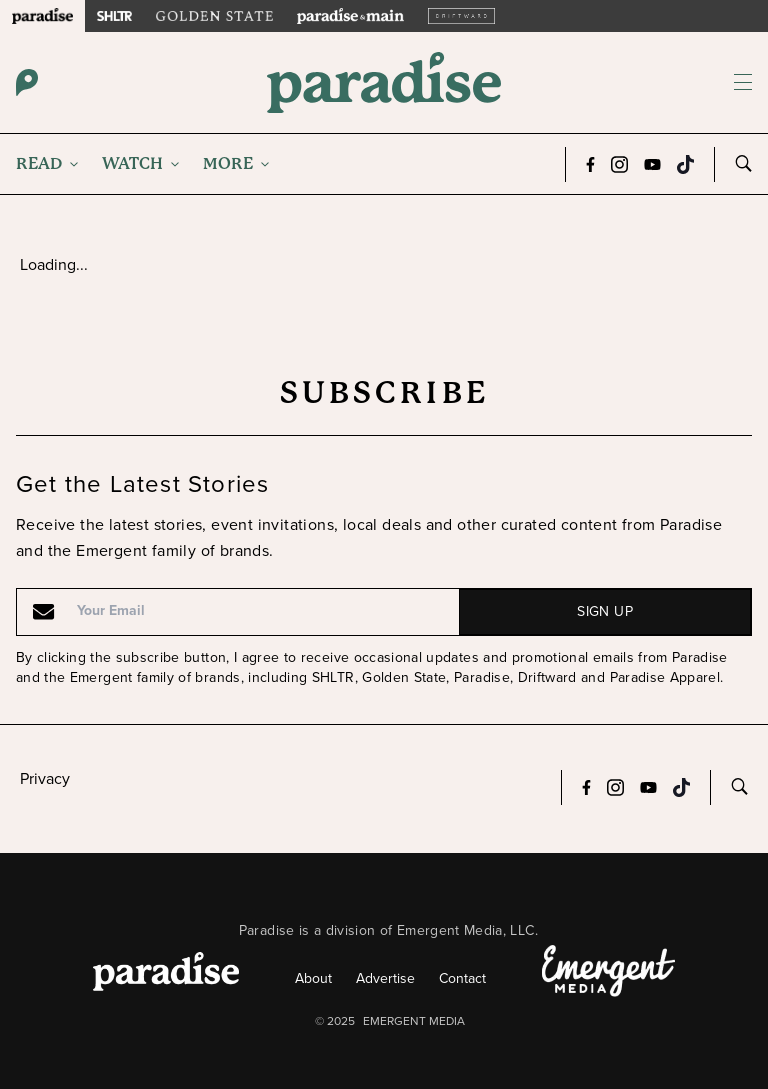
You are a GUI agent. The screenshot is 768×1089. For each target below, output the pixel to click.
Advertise (385, 978)
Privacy (45, 778)
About (313, 978)
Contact (462, 978)
